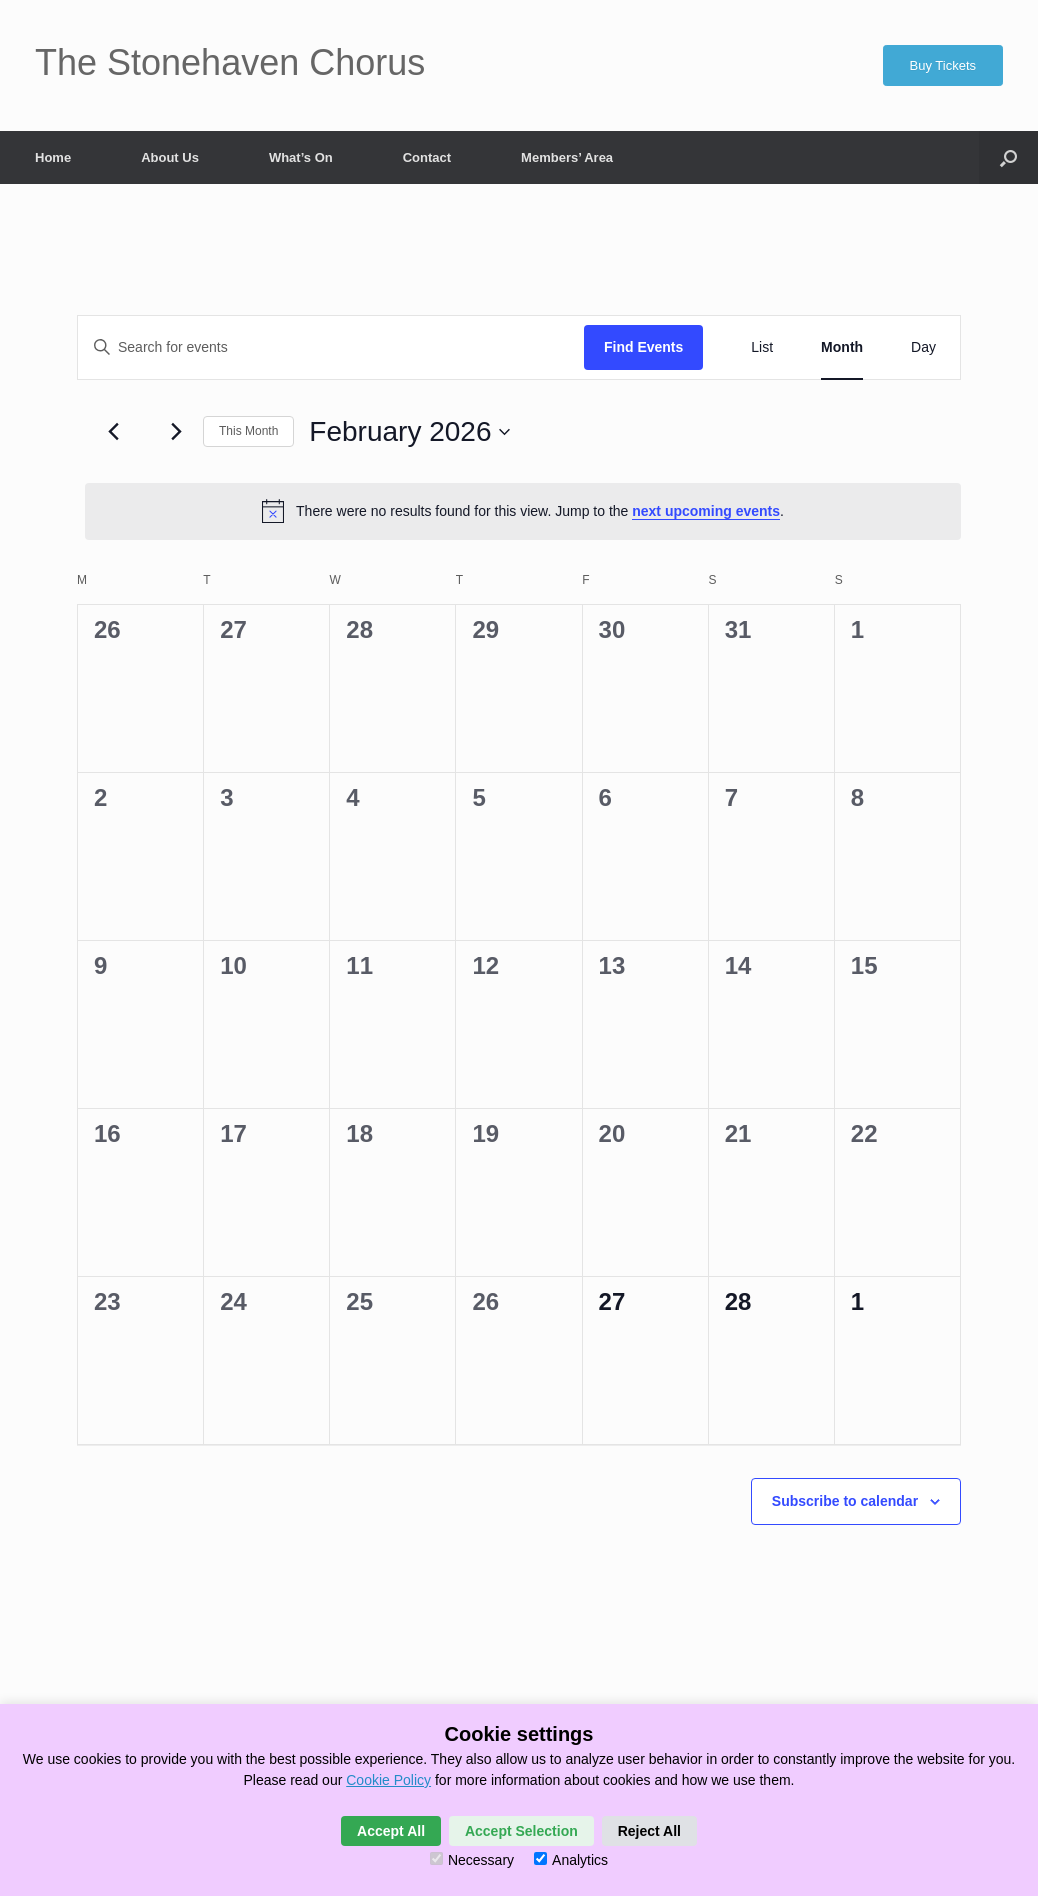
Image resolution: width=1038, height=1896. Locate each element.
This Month (248, 431)
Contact (427, 157)
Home (53, 157)
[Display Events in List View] (762, 347)
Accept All (391, 1831)
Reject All (649, 1831)
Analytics (571, 1860)
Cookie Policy (388, 1780)
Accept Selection (521, 1831)
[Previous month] (113, 432)
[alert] (523, 511)
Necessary (472, 1860)
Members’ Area (567, 157)
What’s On (301, 157)
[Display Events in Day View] (923, 347)
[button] (1008, 157)
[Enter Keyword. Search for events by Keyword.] (331, 347)
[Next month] (176, 432)
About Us (170, 157)
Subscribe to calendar (845, 1501)
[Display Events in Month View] (842, 347)
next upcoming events (706, 511)
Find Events (643, 347)
